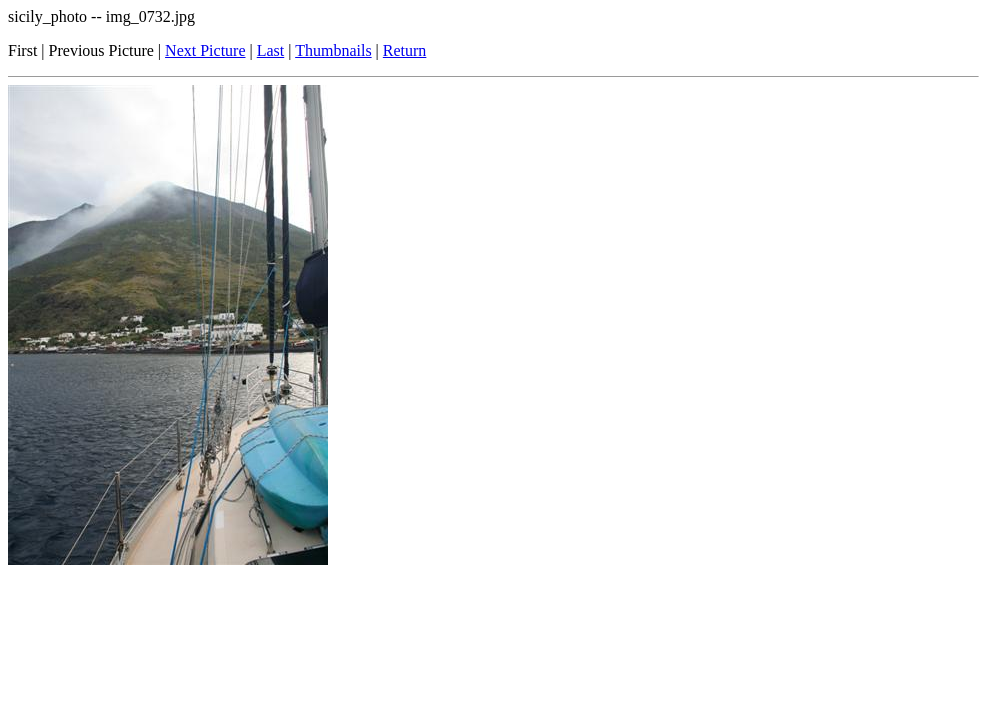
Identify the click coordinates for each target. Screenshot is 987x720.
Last (271, 50)
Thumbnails (333, 50)
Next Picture (205, 50)
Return (405, 50)
